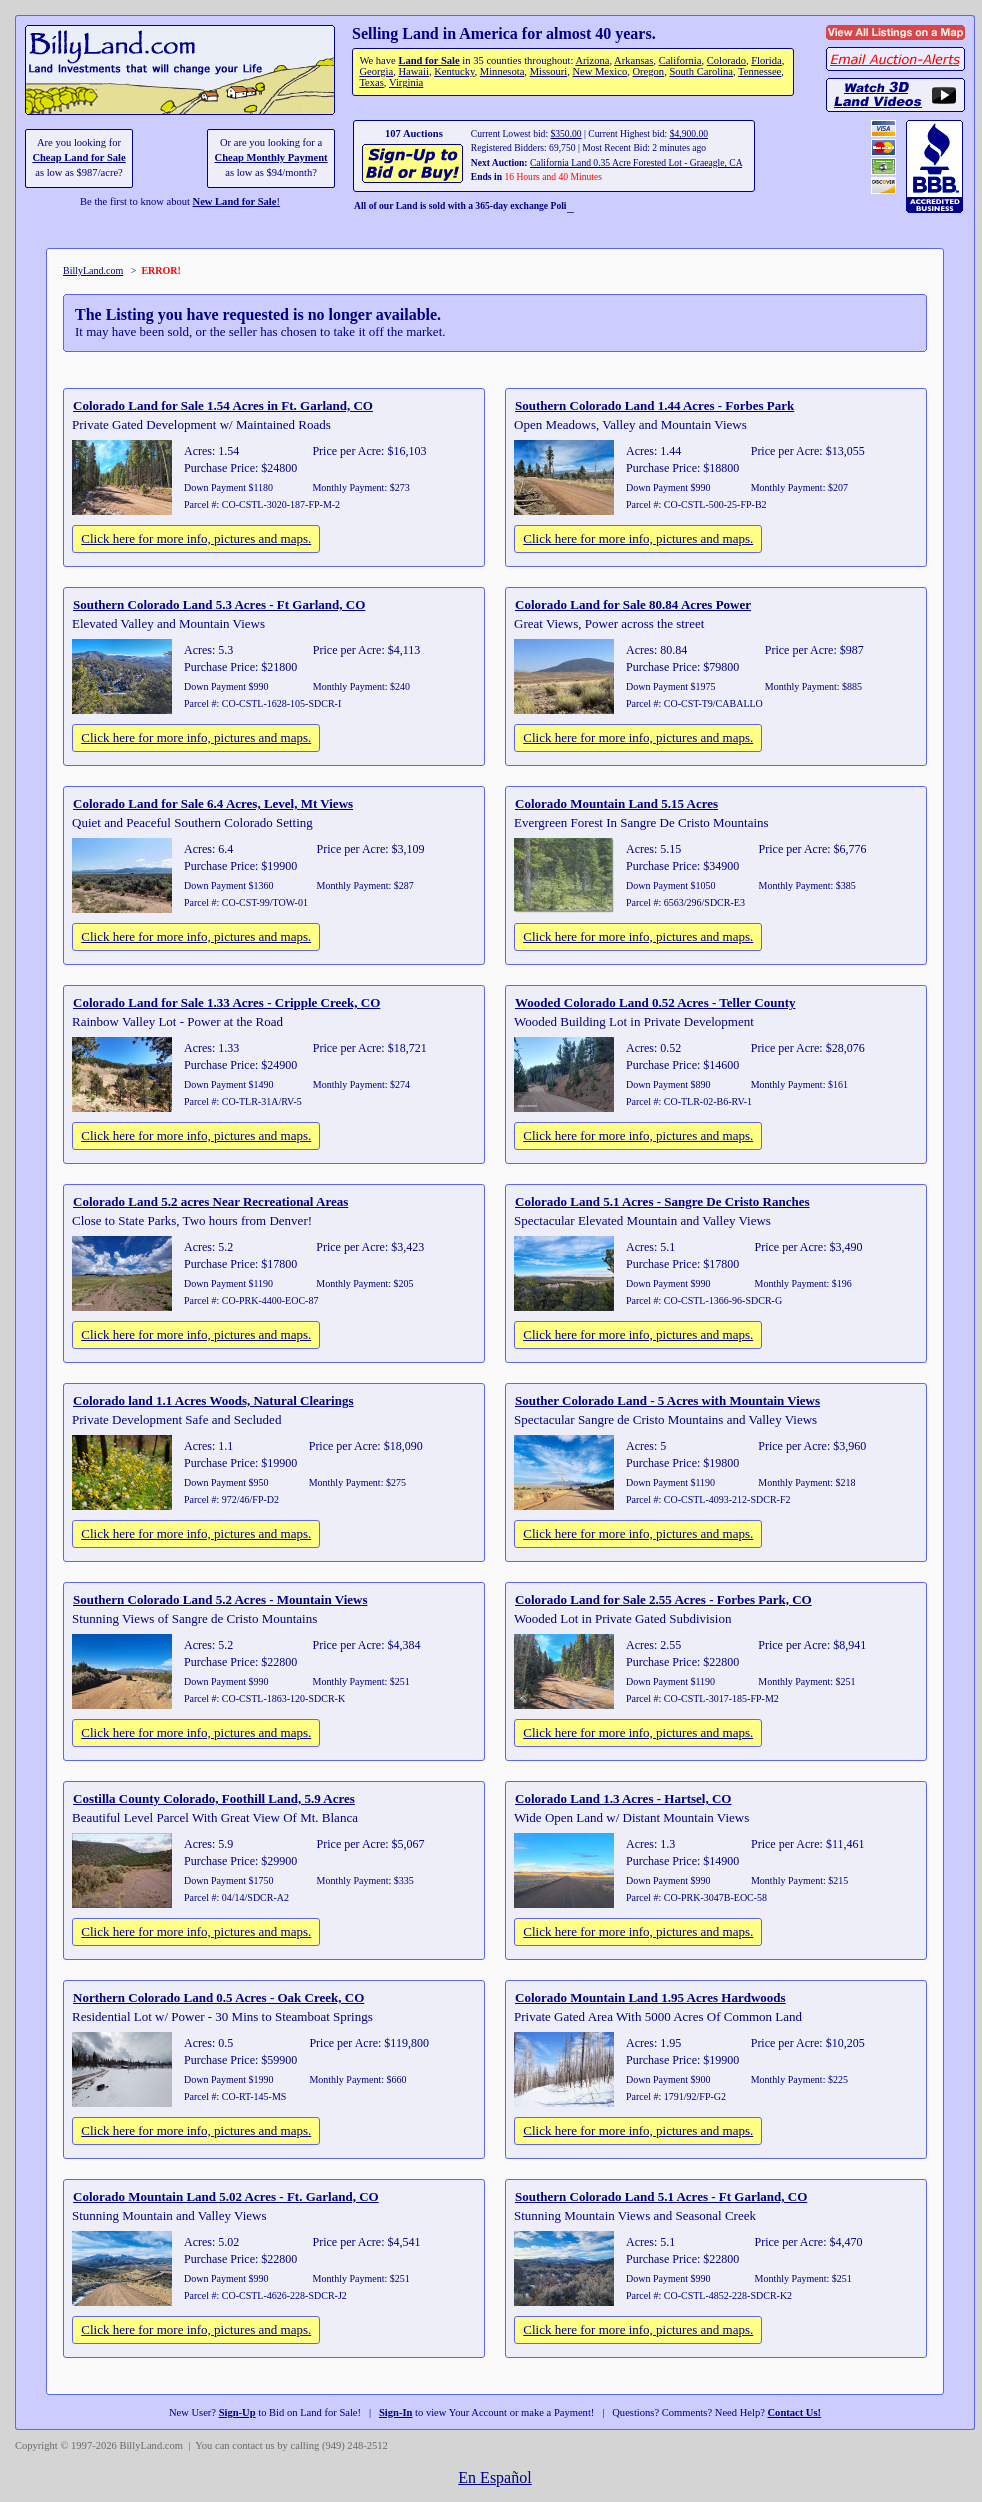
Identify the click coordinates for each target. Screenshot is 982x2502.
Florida (766, 60)
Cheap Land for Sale (78, 157)
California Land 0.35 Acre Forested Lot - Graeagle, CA (636, 162)
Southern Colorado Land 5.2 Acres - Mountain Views (220, 1599)
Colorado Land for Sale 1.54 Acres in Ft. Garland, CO (223, 405)
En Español (494, 2477)
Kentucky (454, 71)
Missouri (549, 71)
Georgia (376, 71)
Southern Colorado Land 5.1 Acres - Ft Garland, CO (661, 2196)
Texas (371, 82)
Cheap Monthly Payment (271, 157)
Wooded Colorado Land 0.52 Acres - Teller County (655, 1002)
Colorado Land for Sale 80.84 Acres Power (633, 604)
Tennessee (759, 71)
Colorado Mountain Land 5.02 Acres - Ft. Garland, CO (226, 2196)
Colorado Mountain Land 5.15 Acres (616, 803)
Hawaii (413, 71)
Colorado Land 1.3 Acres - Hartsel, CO (623, 1798)
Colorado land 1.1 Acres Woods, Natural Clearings (213, 1400)
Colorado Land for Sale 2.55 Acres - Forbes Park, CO (663, 1599)
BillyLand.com (93, 270)
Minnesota (502, 71)
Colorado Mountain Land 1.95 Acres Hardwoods (650, 1997)
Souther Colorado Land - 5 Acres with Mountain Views (667, 1400)
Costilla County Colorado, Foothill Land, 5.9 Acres (214, 1798)
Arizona (592, 60)
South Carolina (701, 71)
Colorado (726, 60)
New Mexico (599, 71)
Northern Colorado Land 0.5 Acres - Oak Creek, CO (218, 1997)
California (680, 60)
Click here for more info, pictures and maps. (196, 538)
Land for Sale (428, 60)
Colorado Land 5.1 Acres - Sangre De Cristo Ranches (662, 1201)
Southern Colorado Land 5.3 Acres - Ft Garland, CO (219, 604)
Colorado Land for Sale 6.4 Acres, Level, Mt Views (213, 803)
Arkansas (633, 60)
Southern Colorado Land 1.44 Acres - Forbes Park (654, 405)
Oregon (648, 71)
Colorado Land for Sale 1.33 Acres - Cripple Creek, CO (226, 1002)
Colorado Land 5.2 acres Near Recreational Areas (210, 1201)
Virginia (406, 82)
